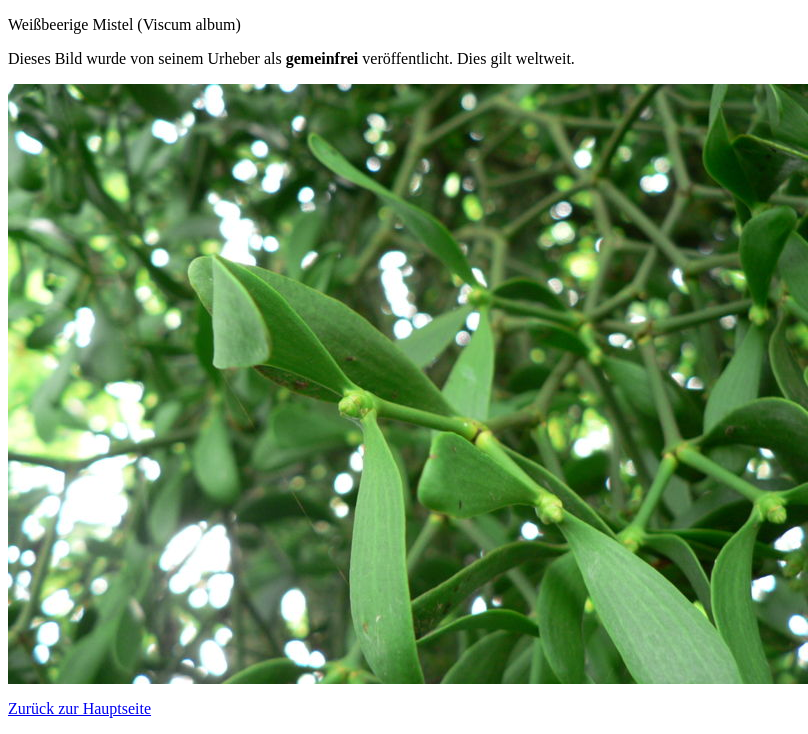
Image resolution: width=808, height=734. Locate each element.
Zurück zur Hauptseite (79, 708)
